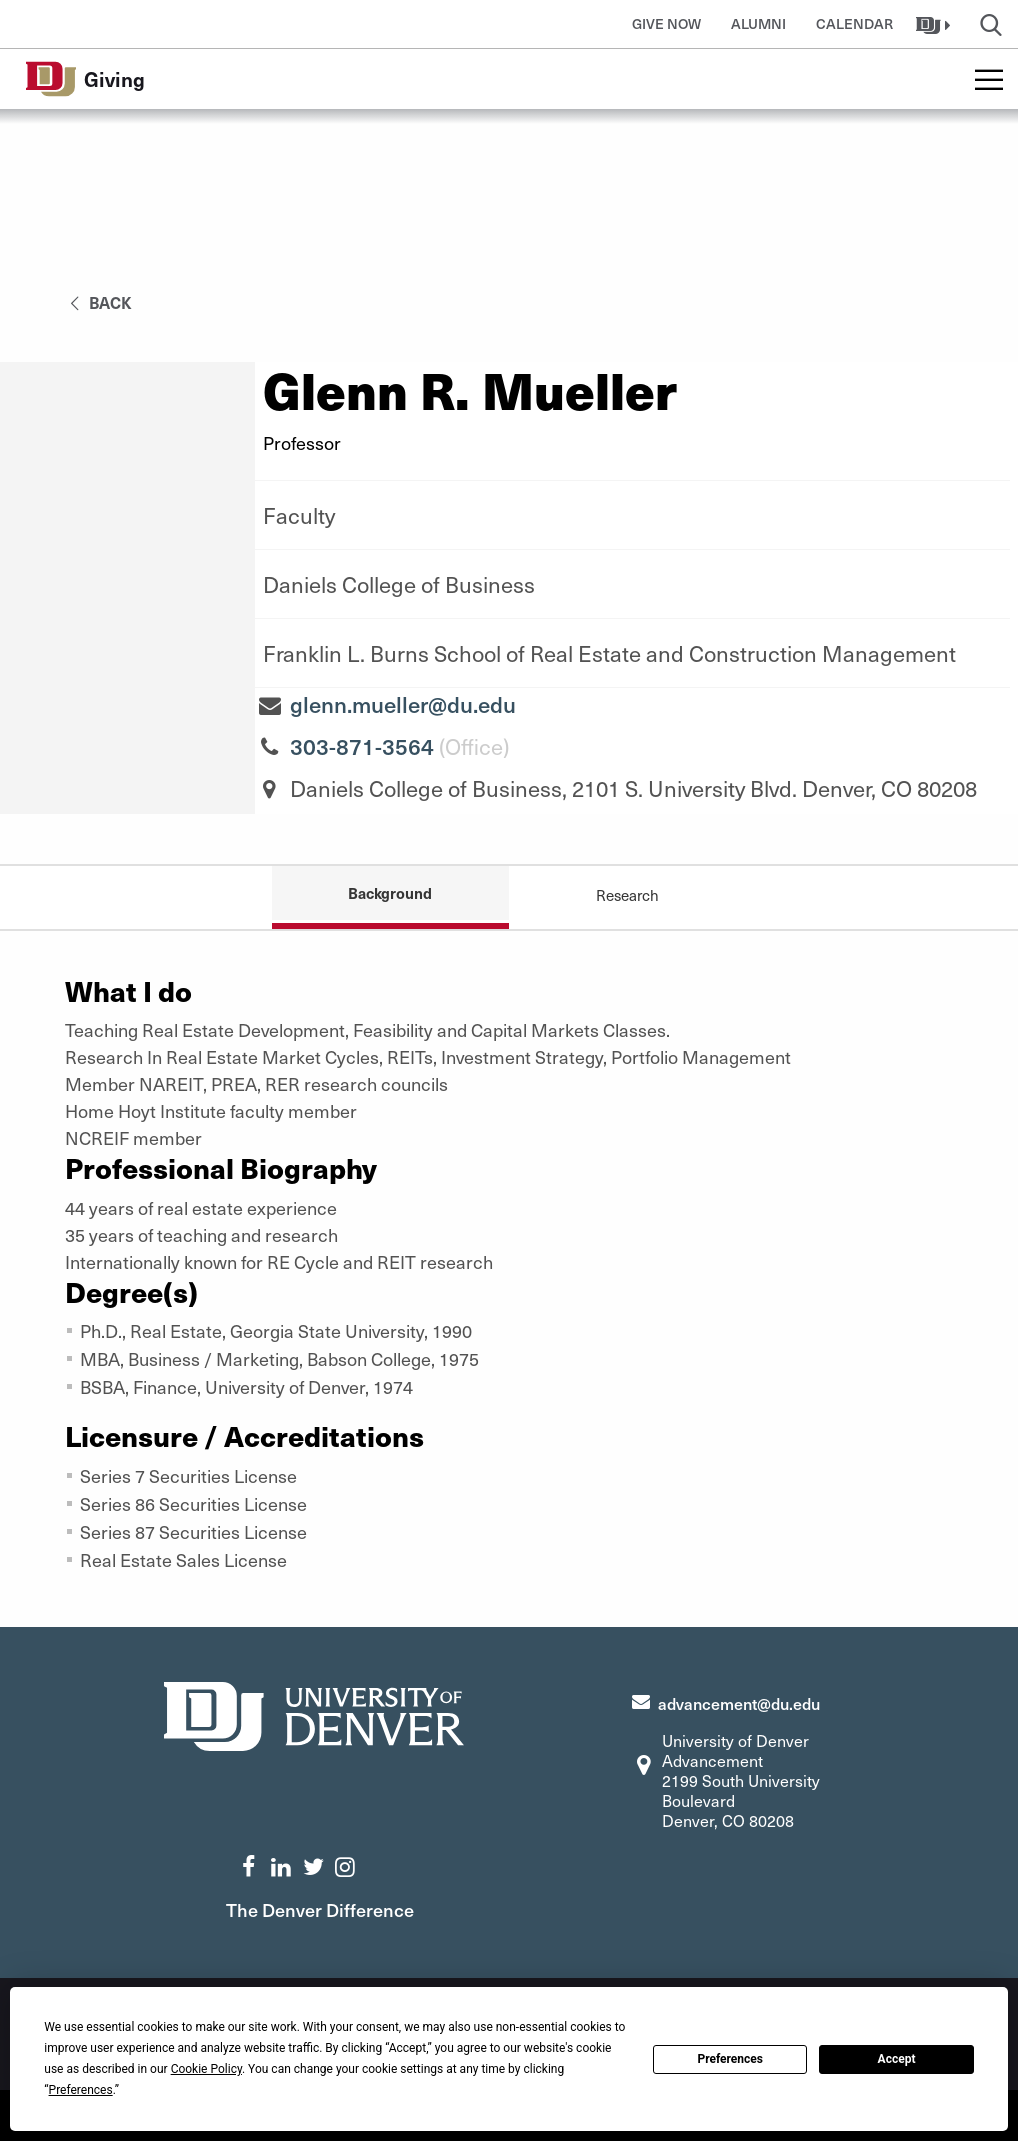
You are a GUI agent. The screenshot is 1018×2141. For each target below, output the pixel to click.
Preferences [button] (81, 2090)
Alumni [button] (758, 23)
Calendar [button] (854, 23)
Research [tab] (627, 895)
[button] (935, 24)
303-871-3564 (362, 746)
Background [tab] (390, 892)
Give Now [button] (666, 23)
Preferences (730, 2059)
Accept (897, 2059)
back (97, 302)
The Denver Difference (320, 1909)
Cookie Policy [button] (206, 2069)
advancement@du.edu (739, 1703)
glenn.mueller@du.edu (403, 704)
